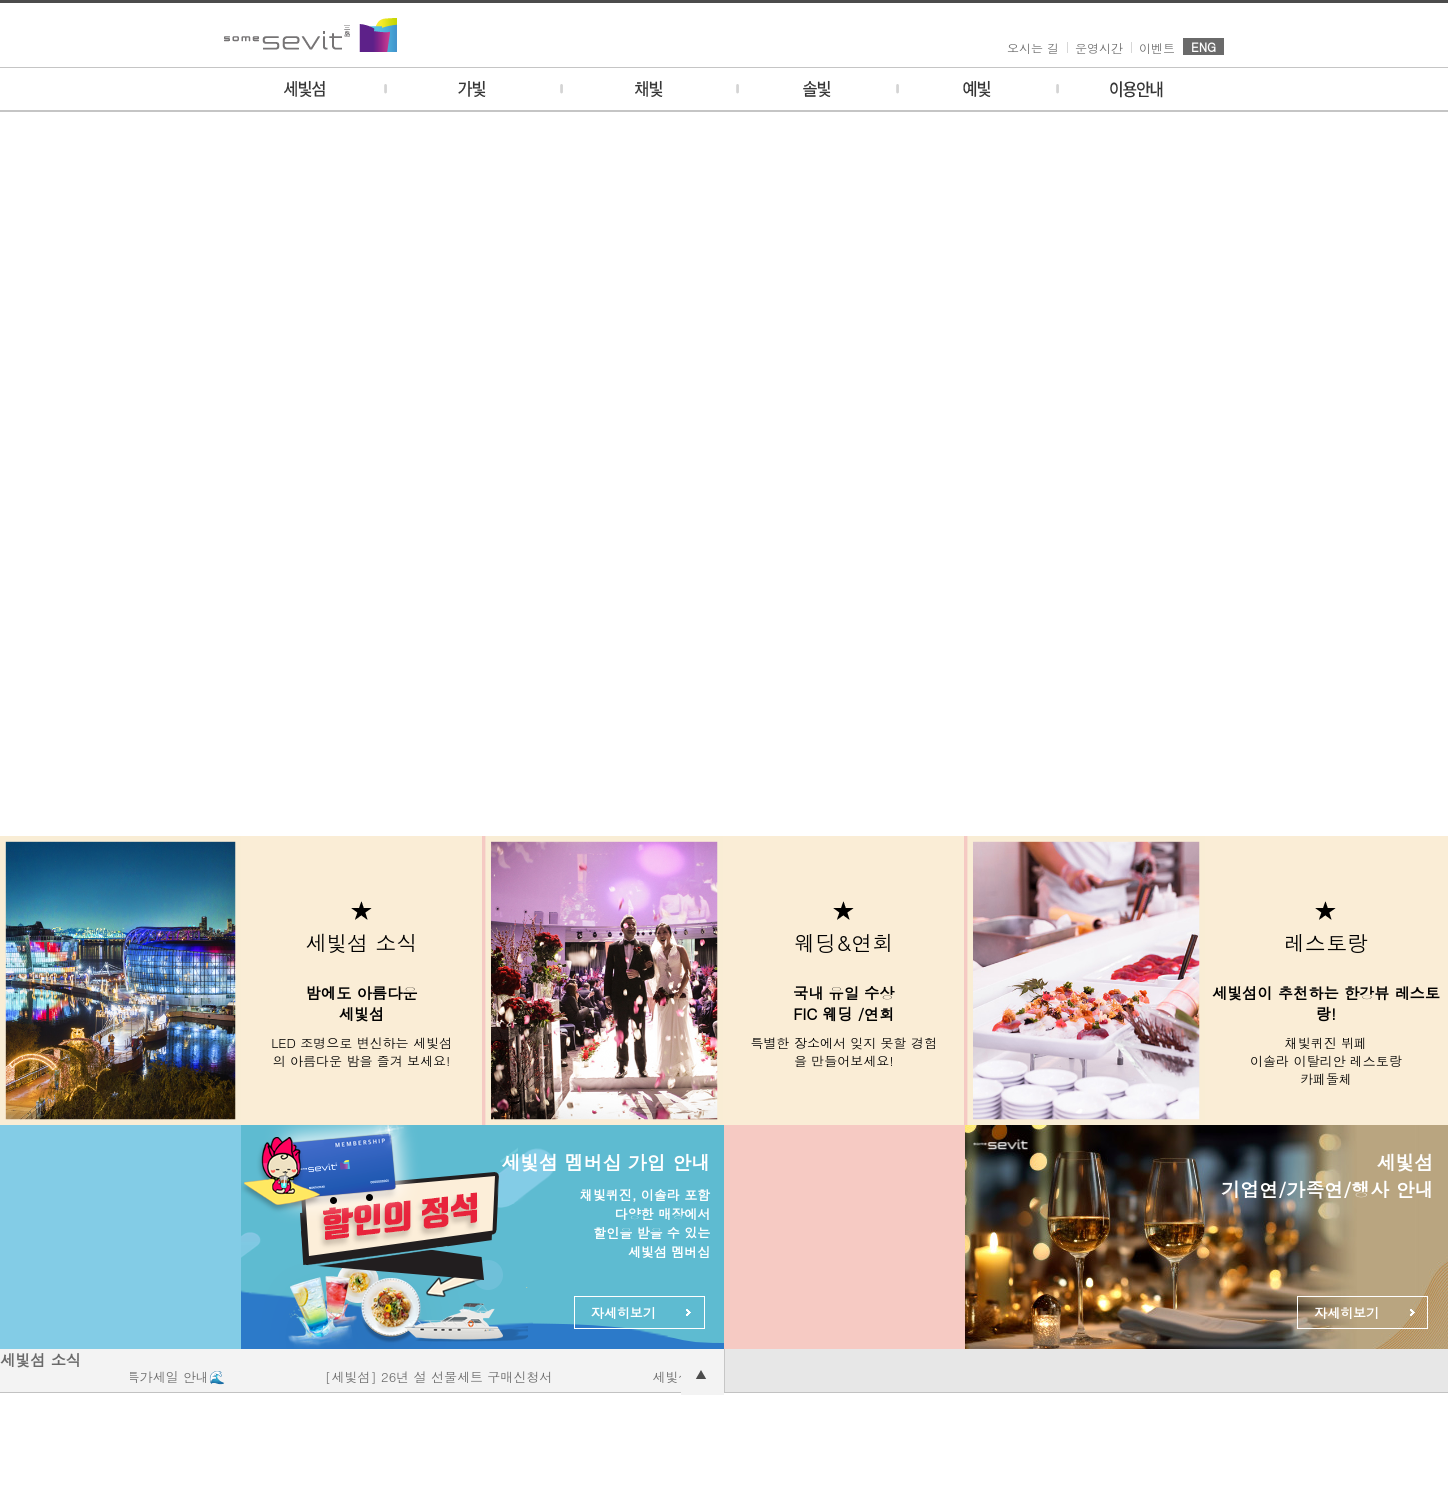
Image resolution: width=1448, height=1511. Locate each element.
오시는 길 (1033, 47)
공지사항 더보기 (702, 1373)
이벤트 (1157, 47)
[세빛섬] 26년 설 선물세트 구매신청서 (444, 1376)
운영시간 (1099, 47)
